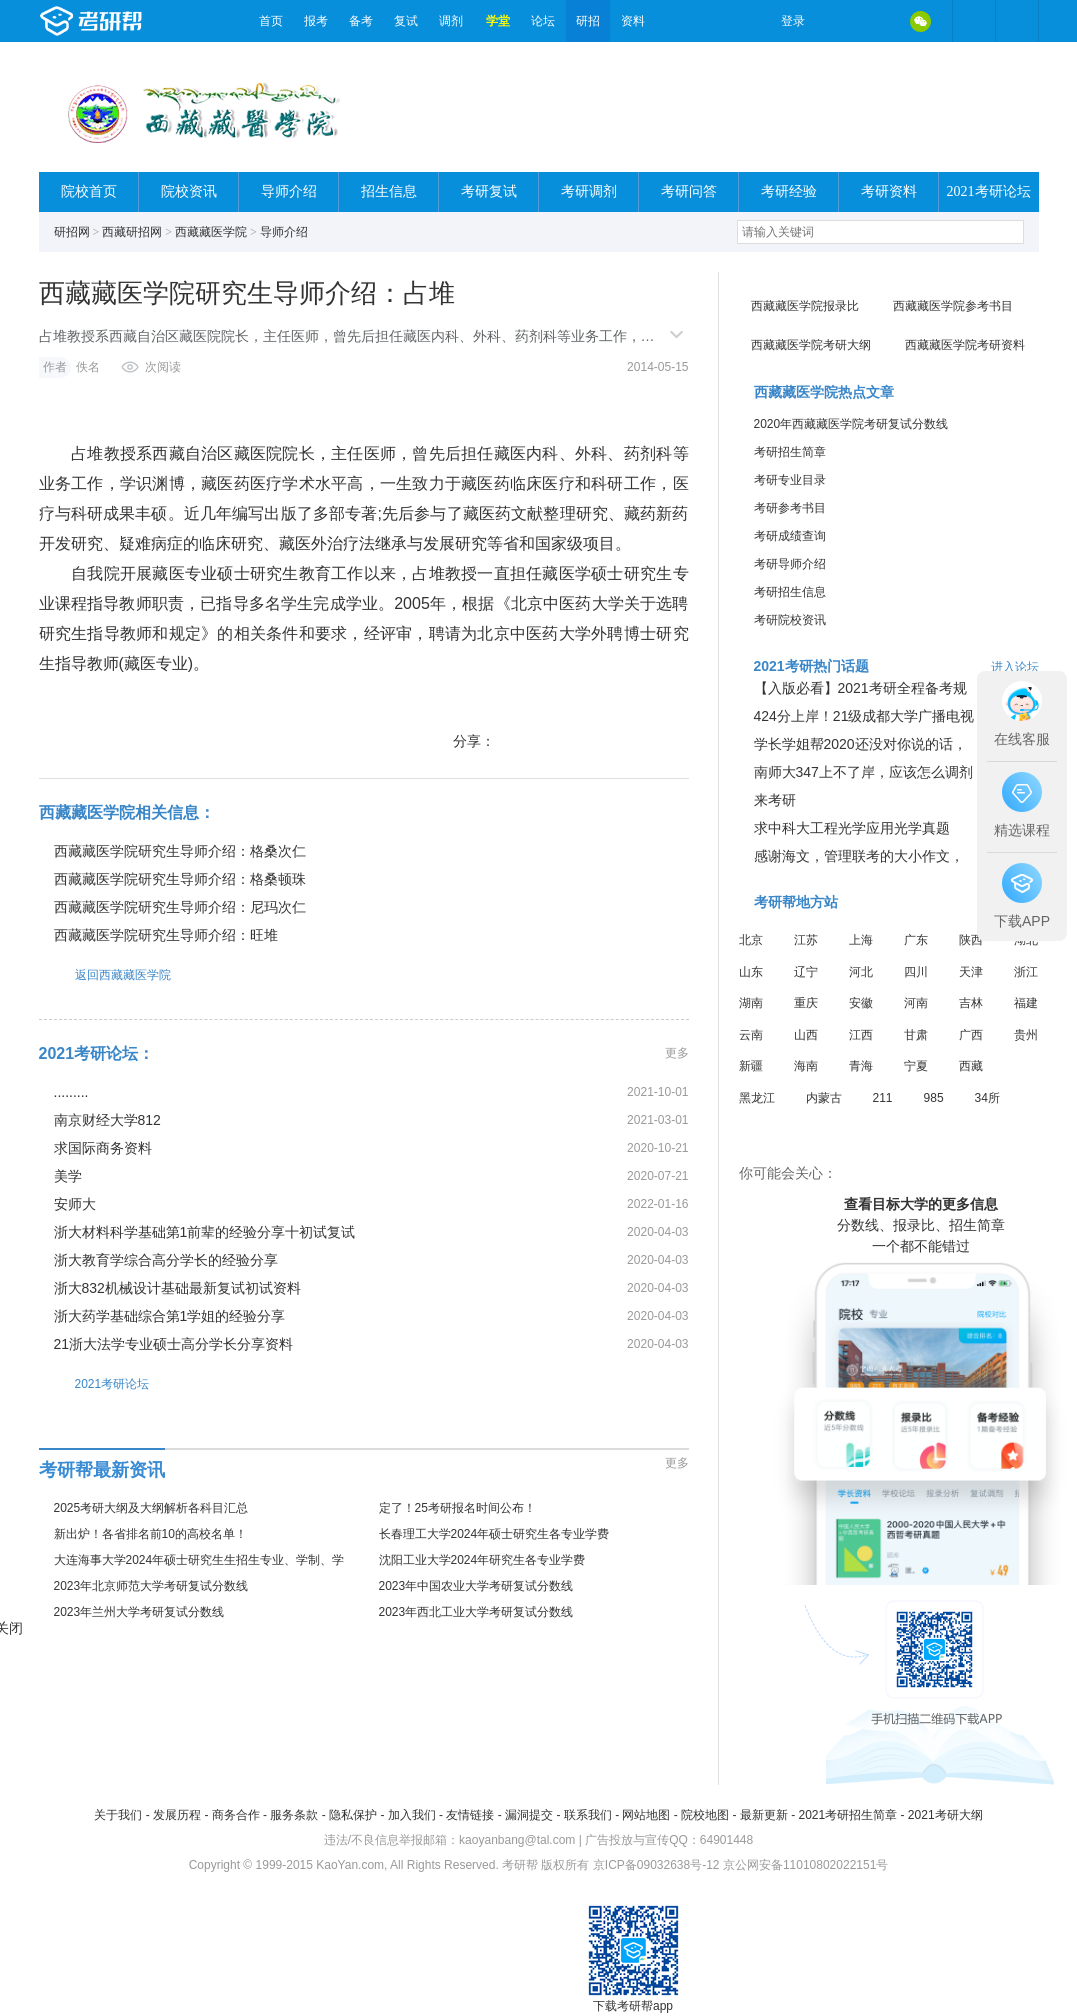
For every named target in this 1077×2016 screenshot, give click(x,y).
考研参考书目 (790, 508)
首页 (271, 21)
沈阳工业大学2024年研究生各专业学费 (482, 1560)
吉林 (971, 1003)
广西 (971, 1035)
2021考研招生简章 (847, 1815)
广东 (916, 940)
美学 (68, 1176)
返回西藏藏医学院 (105, 974)
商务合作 (236, 1815)
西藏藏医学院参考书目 (953, 306)
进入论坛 (1015, 667)
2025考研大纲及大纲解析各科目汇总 (151, 1508)
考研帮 (144, 21)
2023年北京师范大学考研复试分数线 (151, 1586)
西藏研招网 (132, 232)
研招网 (72, 232)
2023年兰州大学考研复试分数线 (139, 1612)
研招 (588, 21)
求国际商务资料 (103, 1148)
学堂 (498, 21)
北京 (751, 940)
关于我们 (118, 1815)
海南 (806, 1066)
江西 (861, 1035)
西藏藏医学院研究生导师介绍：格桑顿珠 (180, 879)
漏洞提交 (529, 1815)
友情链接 (470, 1815)
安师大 (75, 1204)
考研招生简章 (790, 452)
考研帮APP (1017, 21)
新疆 (751, 1066)
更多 (677, 1053)
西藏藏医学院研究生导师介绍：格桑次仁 (180, 851)
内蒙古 (824, 1098)
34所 (987, 1098)
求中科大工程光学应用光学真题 (852, 828)
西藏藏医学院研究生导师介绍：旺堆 (166, 935)
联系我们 (588, 1815)
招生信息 (389, 191)
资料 (633, 21)
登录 (793, 21)
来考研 (775, 800)
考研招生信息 (790, 592)
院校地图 (705, 1815)
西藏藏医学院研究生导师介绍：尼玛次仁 (180, 907)
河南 (916, 1003)
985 (934, 1098)
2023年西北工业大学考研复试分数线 (476, 1612)
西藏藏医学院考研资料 (965, 345)
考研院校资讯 (790, 620)
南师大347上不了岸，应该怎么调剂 (863, 772)
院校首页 (89, 191)
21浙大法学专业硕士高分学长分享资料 (174, 1344)
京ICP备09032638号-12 (656, 1865)
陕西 (971, 940)
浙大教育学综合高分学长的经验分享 (166, 1260)
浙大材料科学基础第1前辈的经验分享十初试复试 (205, 1232)
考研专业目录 (790, 480)
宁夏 (916, 1066)
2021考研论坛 (989, 191)
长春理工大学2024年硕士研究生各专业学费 (494, 1534)
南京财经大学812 (107, 1120)
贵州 (1026, 1035)
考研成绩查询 (790, 536)
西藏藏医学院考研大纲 (811, 345)
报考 (316, 21)
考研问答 (689, 191)
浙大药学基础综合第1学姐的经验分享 (170, 1316)
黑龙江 (757, 1098)
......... (71, 1092)
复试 (406, 21)
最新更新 (764, 1815)
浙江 (1026, 972)
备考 (361, 21)
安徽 (861, 1003)
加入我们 (412, 1815)
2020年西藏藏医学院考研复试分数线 (851, 424)
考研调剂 (589, 191)
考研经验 (789, 191)
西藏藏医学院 (211, 232)
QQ (879, 21)
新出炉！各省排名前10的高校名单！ (150, 1534)
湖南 (751, 1003)
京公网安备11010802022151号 (805, 1865)
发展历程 (177, 1815)
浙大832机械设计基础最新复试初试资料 (177, 1288)
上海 (861, 940)
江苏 (806, 940)
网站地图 (646, 1815)
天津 (971, 972)
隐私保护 (353, 1815)
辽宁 (806, 972)
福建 (1026, 1003)
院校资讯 (189, 191)
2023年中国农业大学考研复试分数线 (476, 1586)
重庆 (806, 1003)
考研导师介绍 (790, 564)
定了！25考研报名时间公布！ (457, 1508)
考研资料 (889, 191)
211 (883, 1098)
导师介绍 (289, 191)
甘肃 (916, 1035)
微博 (837, 21)
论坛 (543, 21)
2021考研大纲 (945, 1815)
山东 (751, 972)
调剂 (451, 21)
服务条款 (294, 1815)
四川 (916, 972)
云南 (751, 1035)
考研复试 (489, 191)
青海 (861, 1066)
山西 (806, 1035)
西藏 (971, 1066)
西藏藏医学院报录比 (805, 306)
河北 (861, 972)
